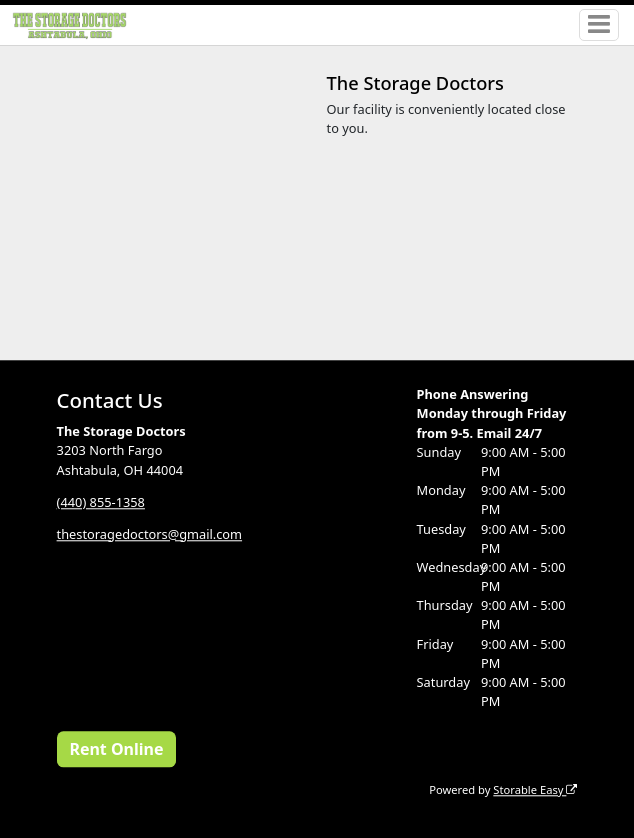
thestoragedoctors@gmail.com (149, 534)
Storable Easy (535, 789)
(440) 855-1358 (101, 502)
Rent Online (116, 749)
